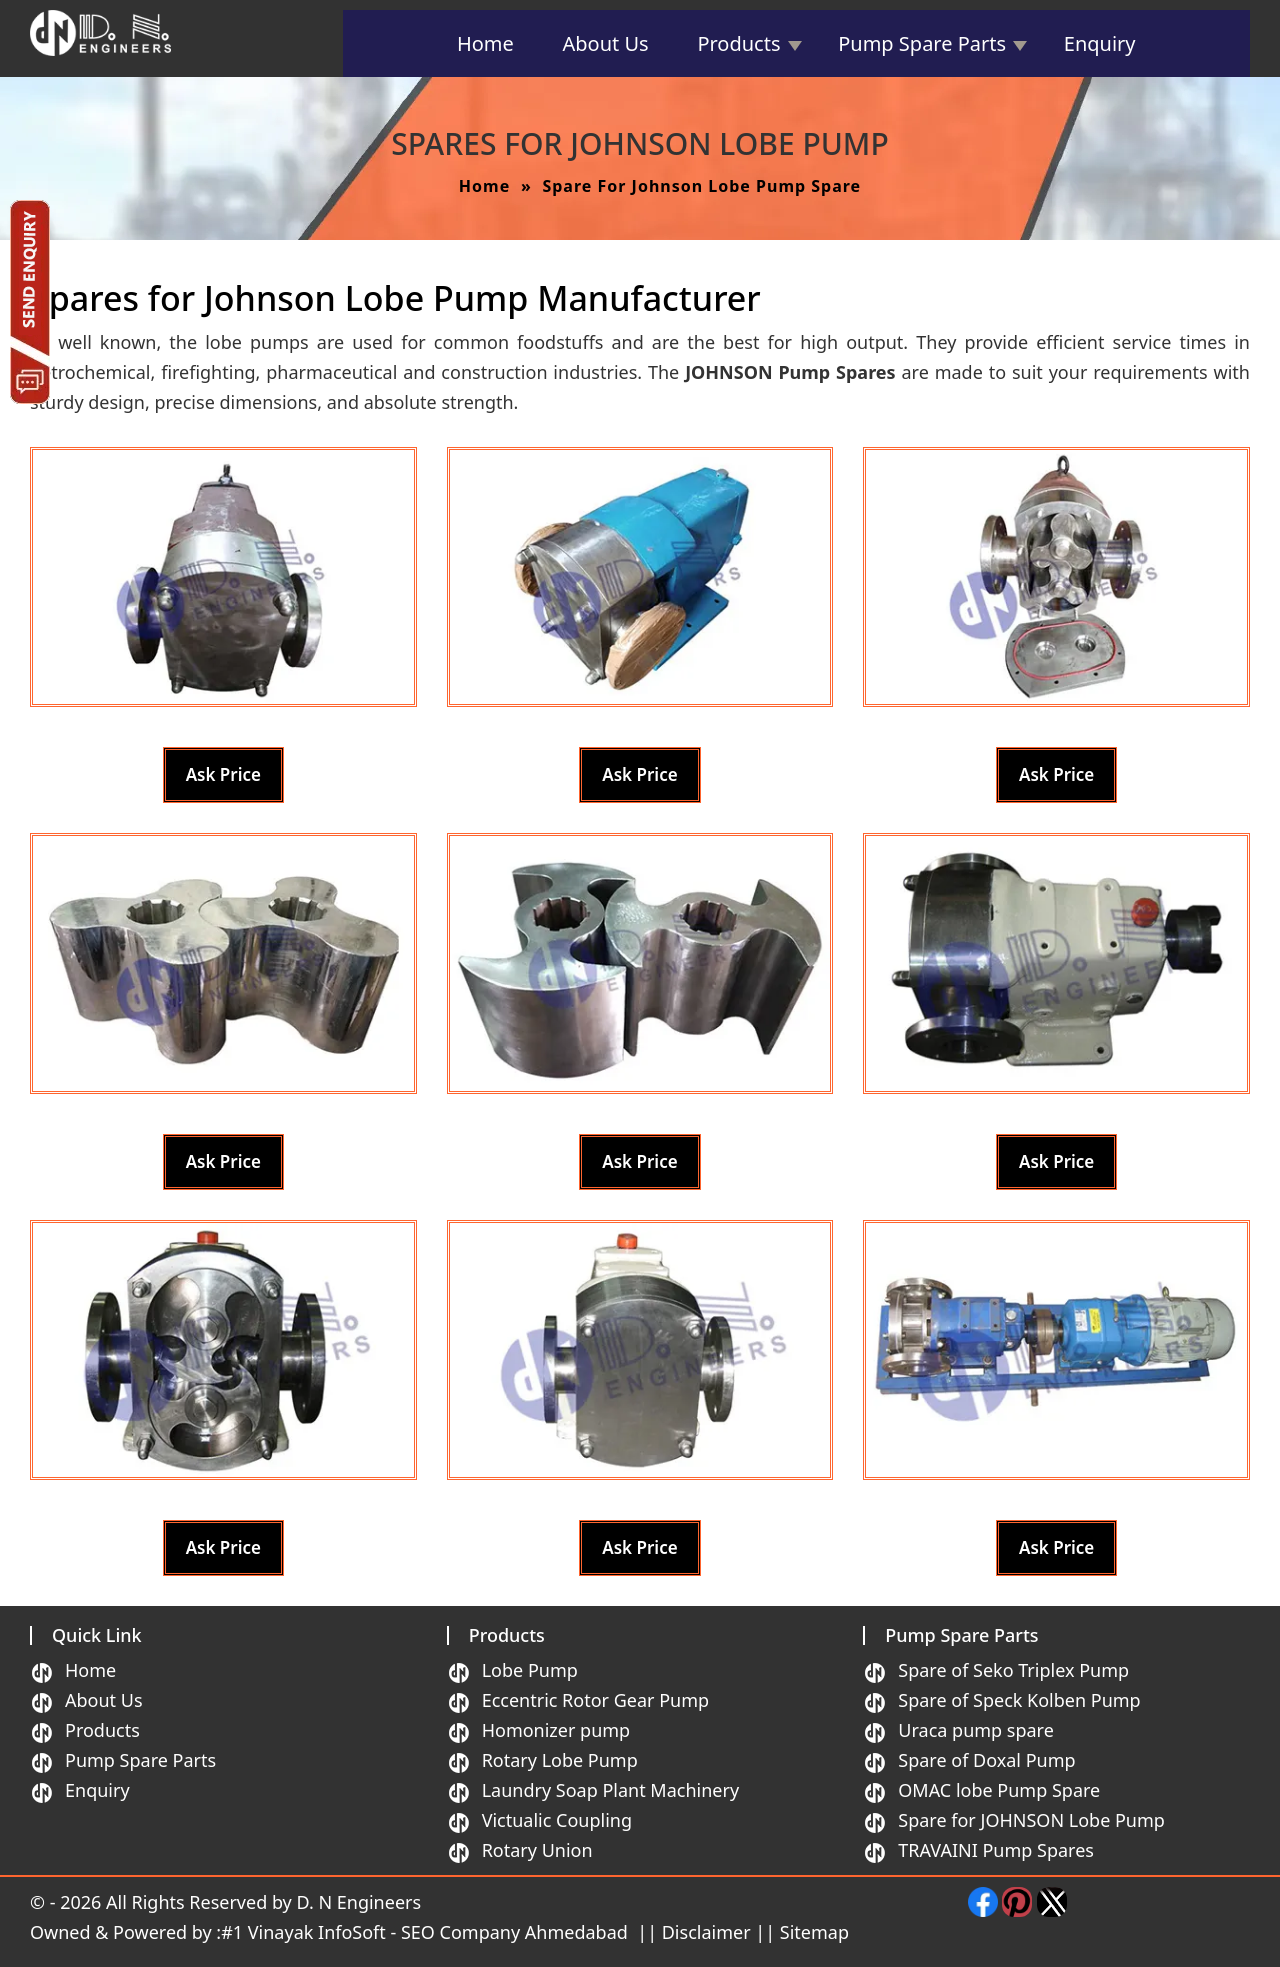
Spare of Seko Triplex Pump (1013, 1670)
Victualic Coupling (557, 1820)
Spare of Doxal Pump (986, 1760)
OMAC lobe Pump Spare (999, 1790)
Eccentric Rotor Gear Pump (595, 1700)
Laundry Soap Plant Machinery (610, 1790)
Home (485, 43)
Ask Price (223, 774)
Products (738, 43)
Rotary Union (537, 1850)
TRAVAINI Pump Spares (996, 1850)
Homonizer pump (556, 1730)
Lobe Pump (530, 1670)
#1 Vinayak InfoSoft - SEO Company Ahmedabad (426, 1932)
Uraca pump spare (976, 1730)
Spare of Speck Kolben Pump (1019, 1700)
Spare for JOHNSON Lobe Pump (1031, 1820)
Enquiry (1100, 43)
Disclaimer (706, 1932)
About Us (606, 43)
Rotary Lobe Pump (560, 1760)
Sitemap (814, 1932)
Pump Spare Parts (922, 43)
